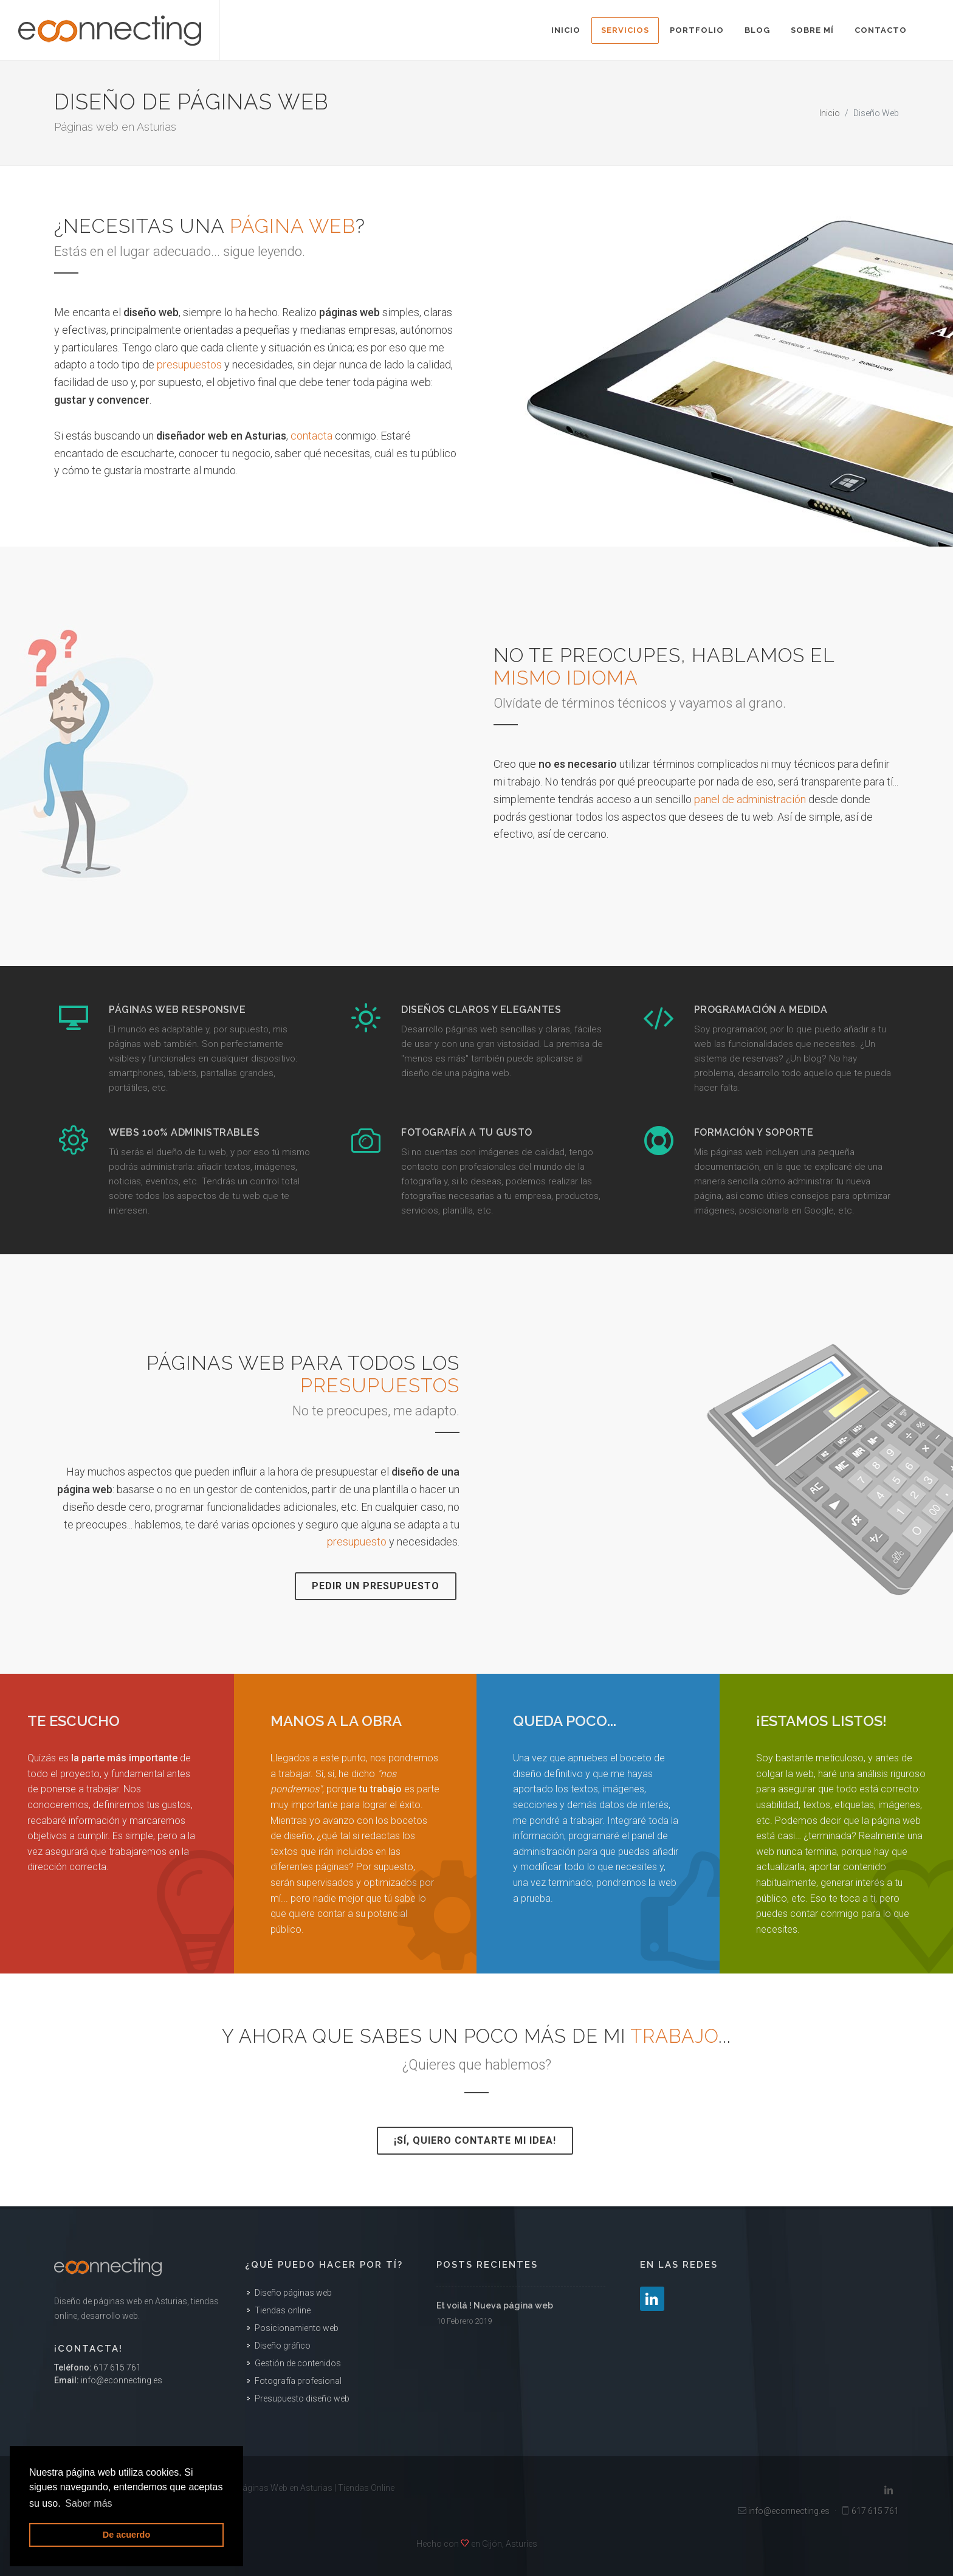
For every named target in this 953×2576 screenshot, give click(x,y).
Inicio (829, 113)
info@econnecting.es (121, 2380)
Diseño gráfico (283, 2345)
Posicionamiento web (297, 2328)
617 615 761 (117, 2367)
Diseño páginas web (293, 2293)
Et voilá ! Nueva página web (494, 2305)
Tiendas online (283, 2310)
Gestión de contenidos (298, 2363)
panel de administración (750, 799)
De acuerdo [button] (126, 2535)
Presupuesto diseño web (302, 2398)
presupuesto (357, 1541)
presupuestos (189, 364)
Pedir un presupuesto (375, 1586)
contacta (311, 435)
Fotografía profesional (298, 2381)
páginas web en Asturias (140, 2301)
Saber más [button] (88, 2503)
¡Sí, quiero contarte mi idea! (475, 2140)
